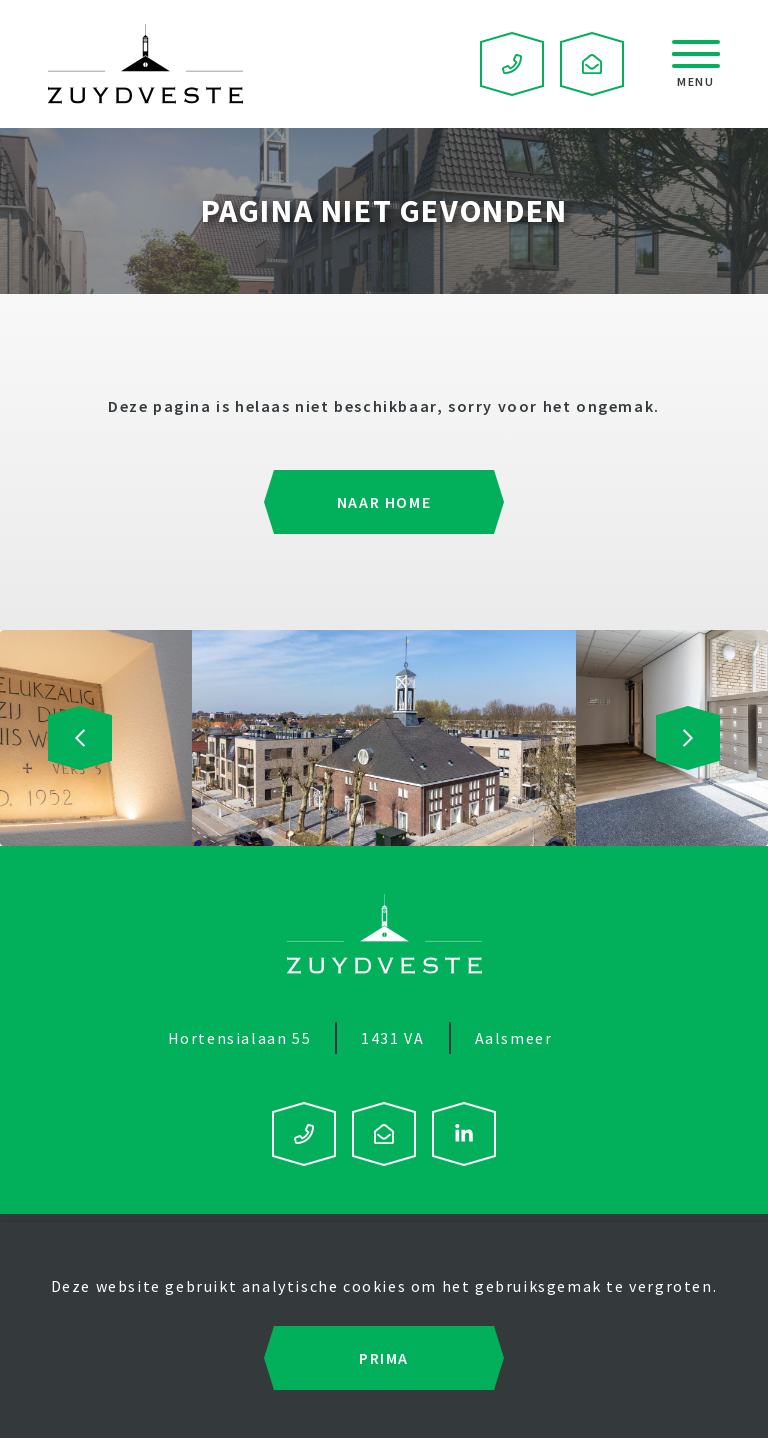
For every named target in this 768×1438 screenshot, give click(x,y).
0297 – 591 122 (512, 64)
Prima (384, 1358)
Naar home (384, 502)
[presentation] (80, 738)
